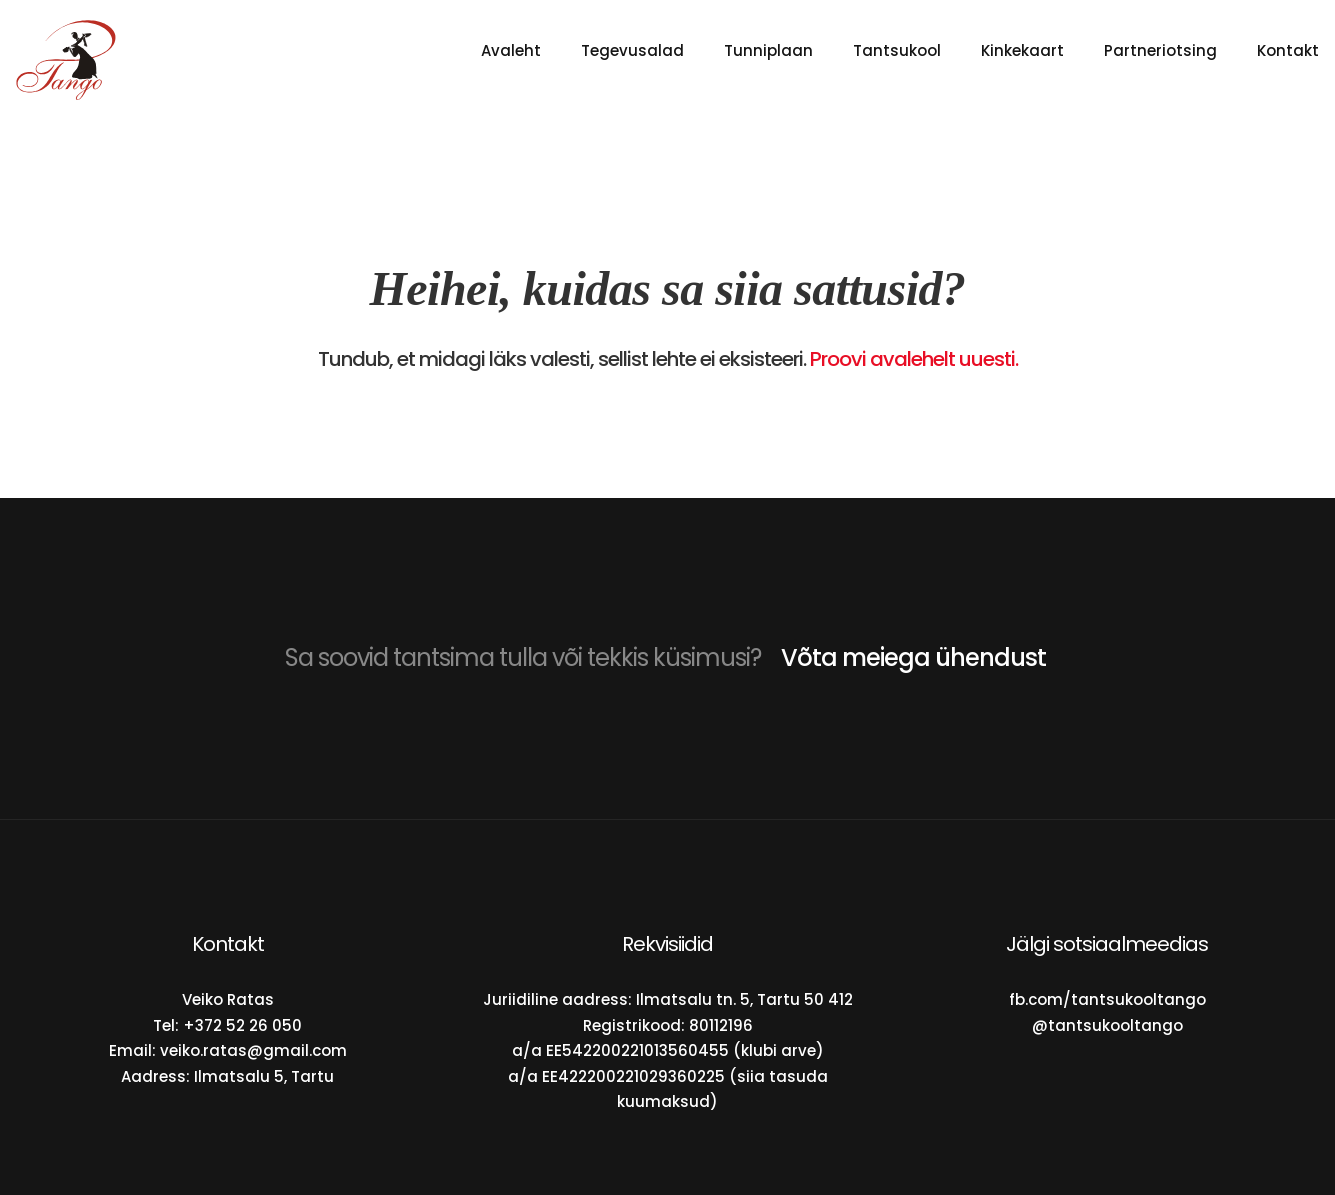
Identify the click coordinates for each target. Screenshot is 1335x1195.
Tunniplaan (768, 50)
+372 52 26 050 (242, 1025)
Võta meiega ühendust (913, 657)
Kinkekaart (1022, 50)
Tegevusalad (632, 50)
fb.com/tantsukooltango (1107, 999)
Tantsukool (897, 50)
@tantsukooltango (1107, 1025)
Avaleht (511, 50)
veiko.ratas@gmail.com (253, 1050)
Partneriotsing (1160, 50)
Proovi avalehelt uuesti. (914, 359)
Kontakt (1288, 50)
